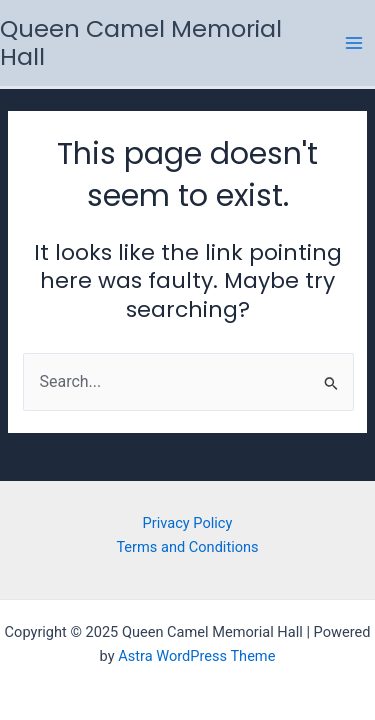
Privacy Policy (188, 523)
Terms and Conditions (187, 547)
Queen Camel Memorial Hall (141, 42)
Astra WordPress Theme (196, 656)
